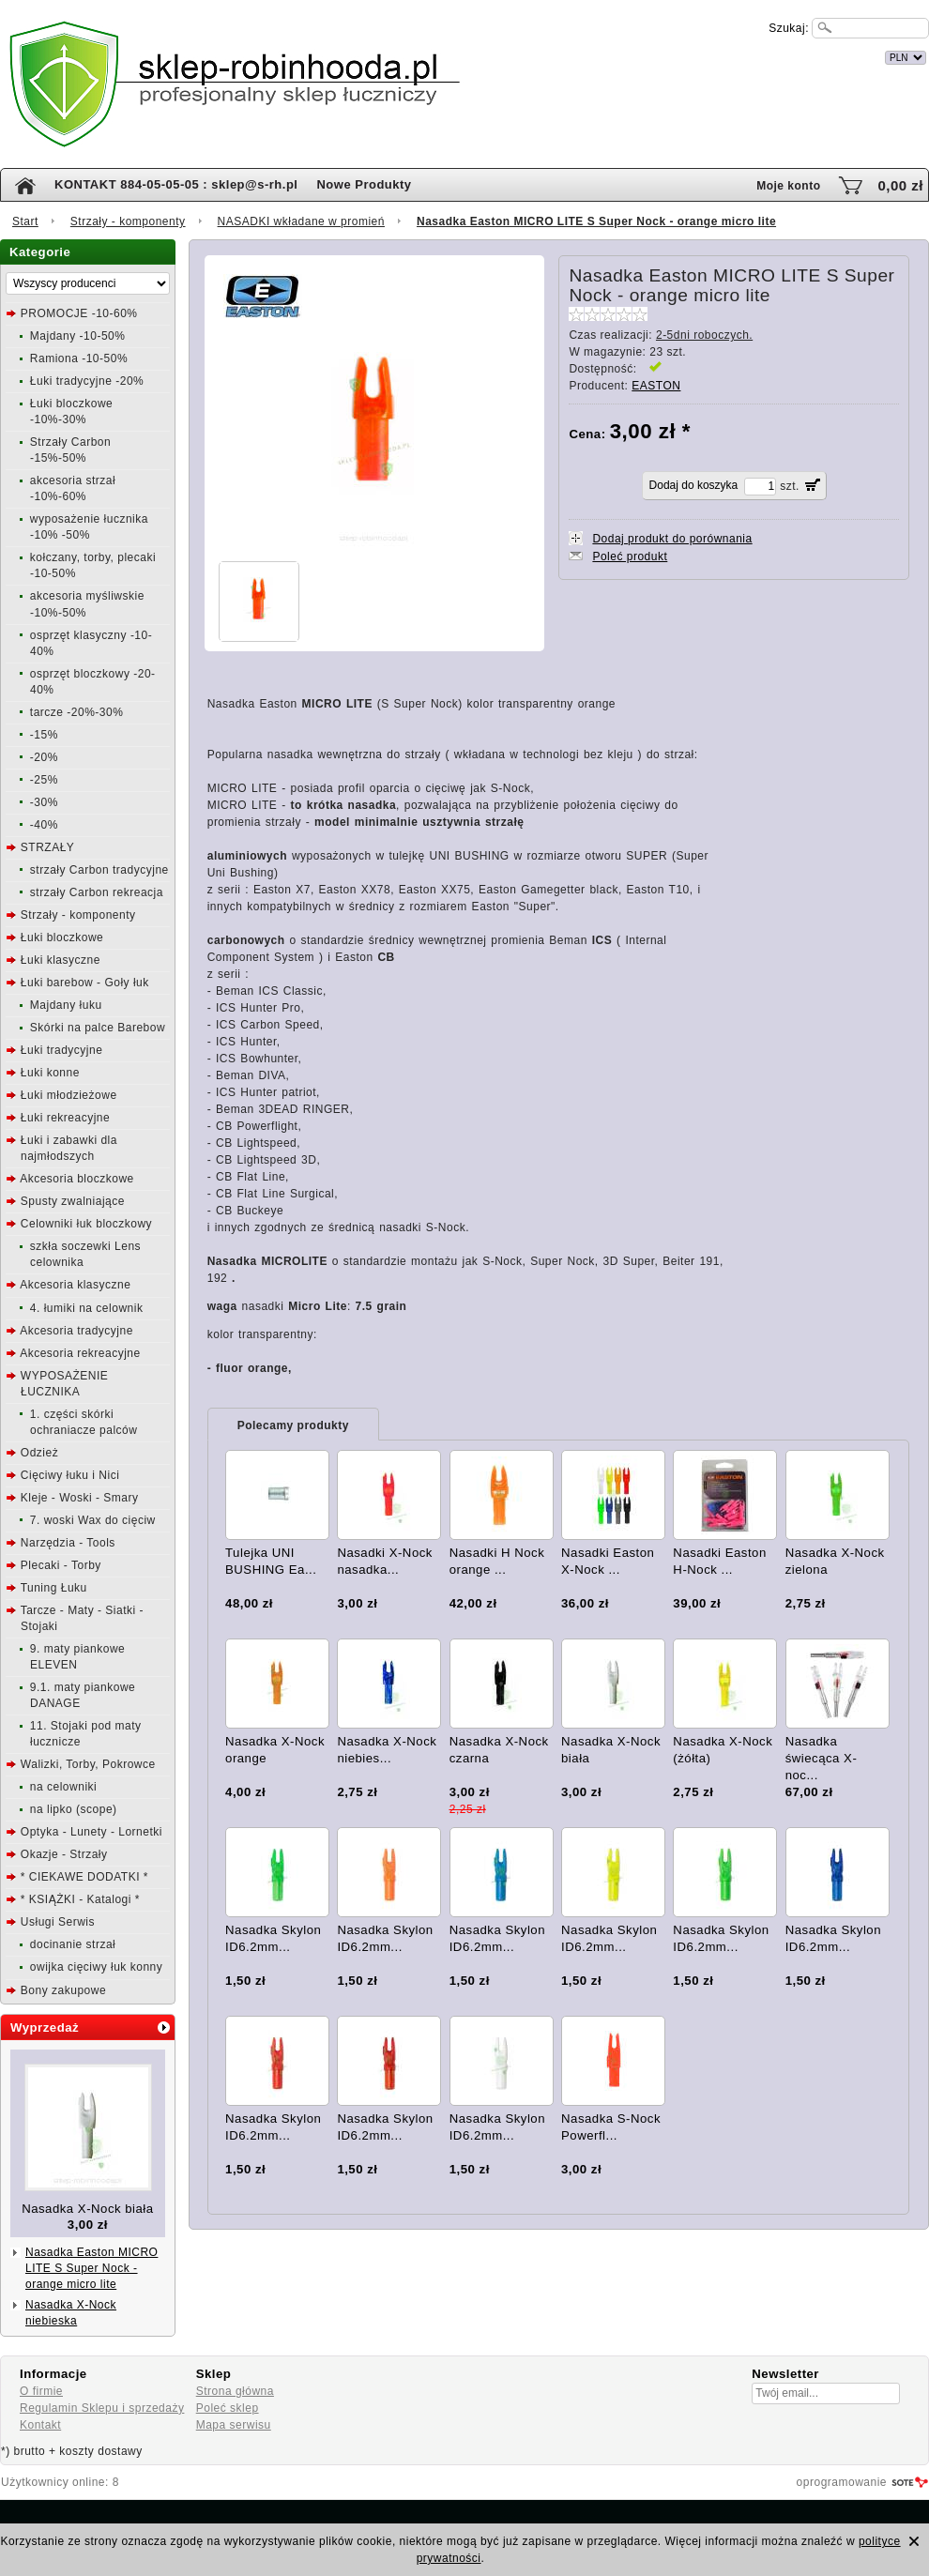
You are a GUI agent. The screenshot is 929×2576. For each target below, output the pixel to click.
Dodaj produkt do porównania (672, 538)
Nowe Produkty (363, 184)
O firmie (41, 2391)
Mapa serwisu (233, 2424)
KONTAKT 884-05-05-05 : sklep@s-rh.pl (175, 184)
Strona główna (235, 2391)
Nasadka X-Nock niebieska (70, 2312)
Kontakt (40, 2424)
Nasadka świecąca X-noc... (821, 1758)
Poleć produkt (629, 556)
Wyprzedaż (44, 2027)
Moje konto (788, 185)
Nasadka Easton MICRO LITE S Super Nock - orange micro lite (91, 2268)
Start (25, 221)
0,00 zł (900, 185)
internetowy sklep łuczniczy (546, 55)
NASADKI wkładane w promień (301, 221)
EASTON (656, 385)
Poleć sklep (227, 2408)
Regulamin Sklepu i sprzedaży (102, 2408)
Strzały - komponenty (128, 221)
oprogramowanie (842, 2482)
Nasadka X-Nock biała (87, 2209)
